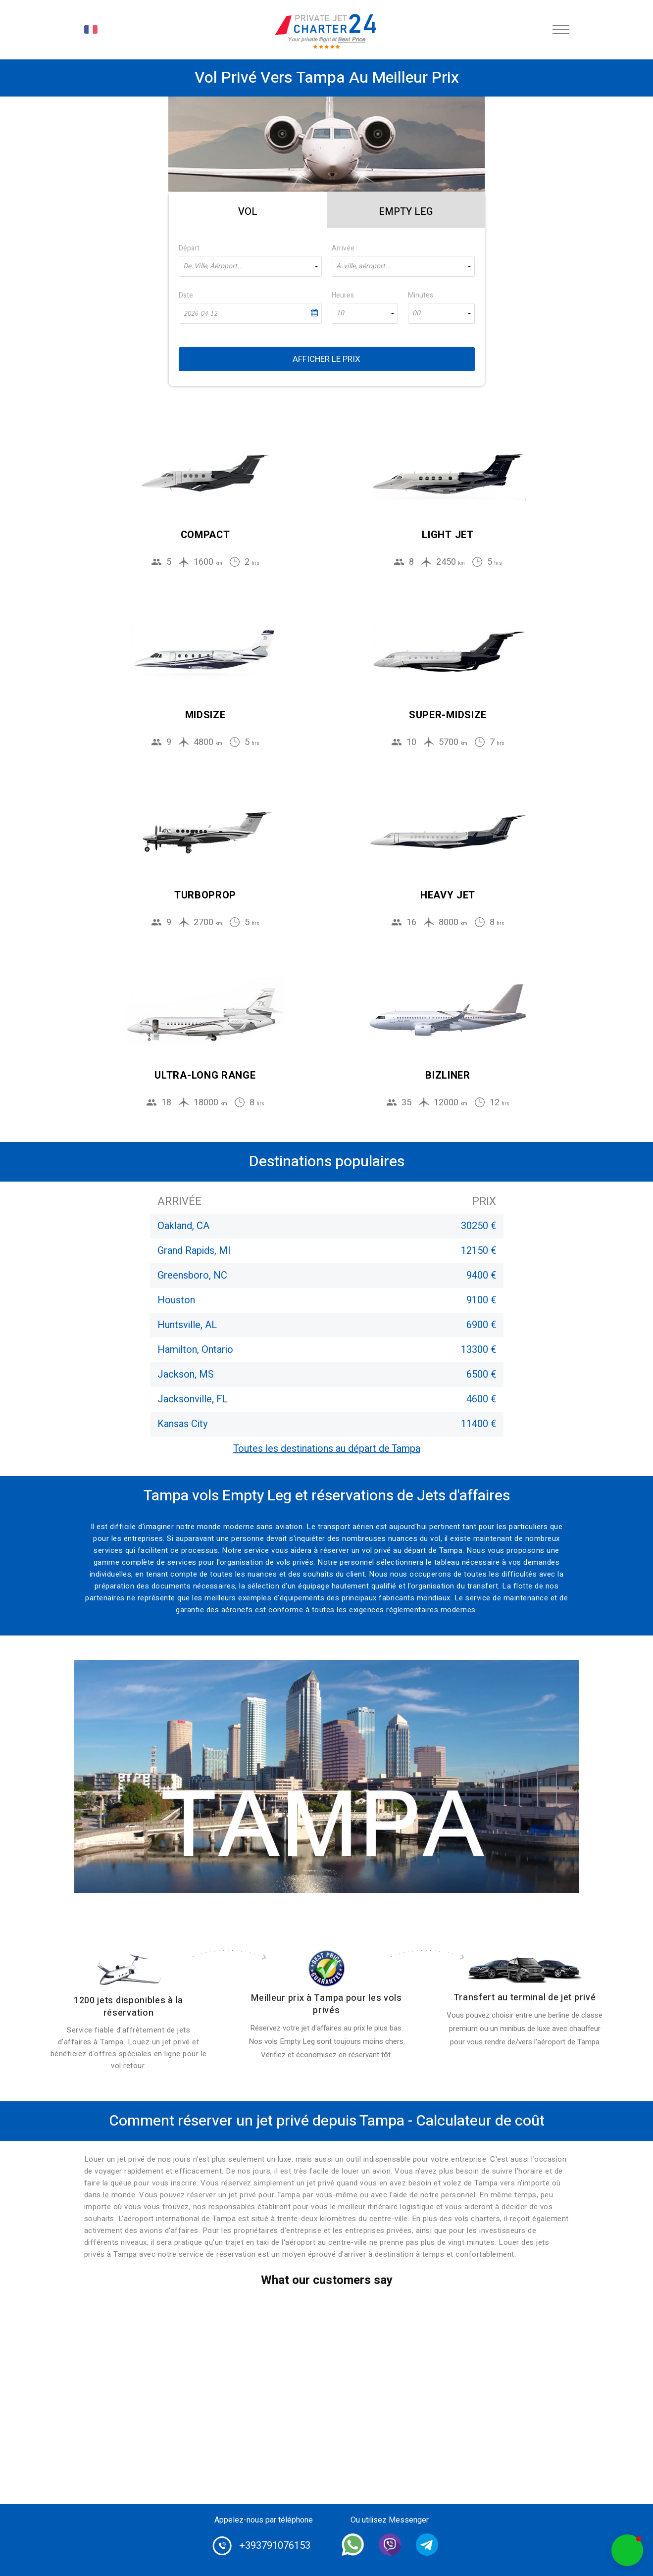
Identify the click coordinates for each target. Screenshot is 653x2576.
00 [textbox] (416, 313)
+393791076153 (274, 2545)
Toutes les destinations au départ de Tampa (326, 1448)
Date (186, 295)
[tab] (248, 210)
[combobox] (250, 266)
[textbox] (250, 266)
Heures (343, 295)
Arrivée (343, 248)
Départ (189, 248)
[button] (627, 2550)
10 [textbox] (340, 313)
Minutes (420, 295)
